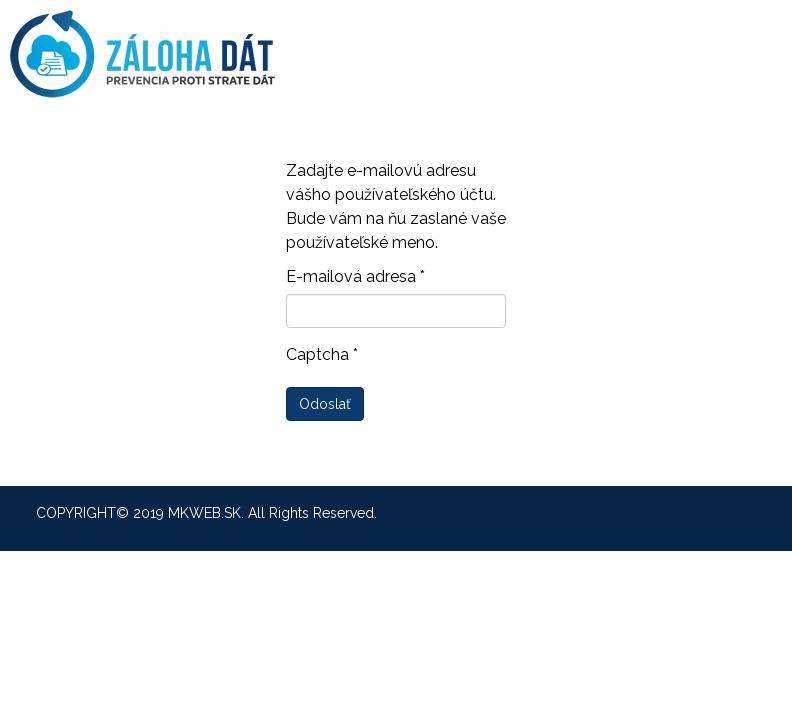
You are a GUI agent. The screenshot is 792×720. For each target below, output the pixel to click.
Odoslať (325, 404)
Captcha (322, 354)
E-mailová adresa (355, 276)
